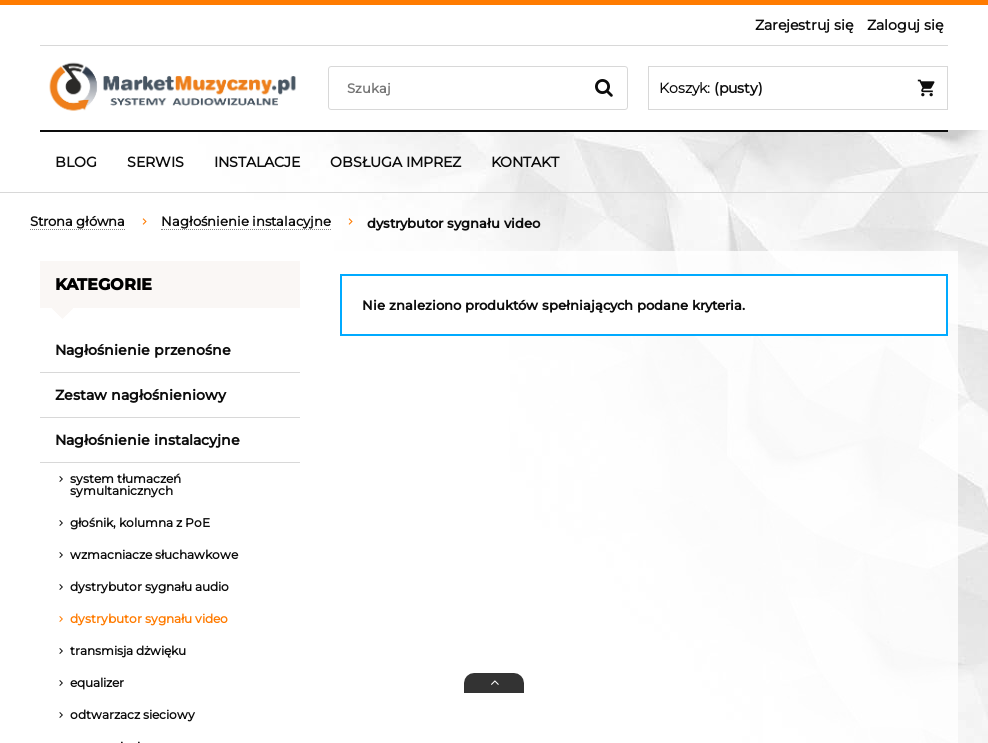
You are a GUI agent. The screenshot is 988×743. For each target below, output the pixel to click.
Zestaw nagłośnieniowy (140, 395)
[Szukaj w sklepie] (459, 88)
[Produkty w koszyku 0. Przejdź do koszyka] (798, 88)
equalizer (97, 682)
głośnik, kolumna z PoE (140, 522)
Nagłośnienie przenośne (143, 350)
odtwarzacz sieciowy (132, 714)
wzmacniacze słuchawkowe (154, 554)
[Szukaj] (604, 88)
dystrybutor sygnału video (149, 618)
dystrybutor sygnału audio (149, 586)
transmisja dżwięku (128, 650)
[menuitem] (76, 162)
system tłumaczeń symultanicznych (125, 484)
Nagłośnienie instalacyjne (147, 440)
